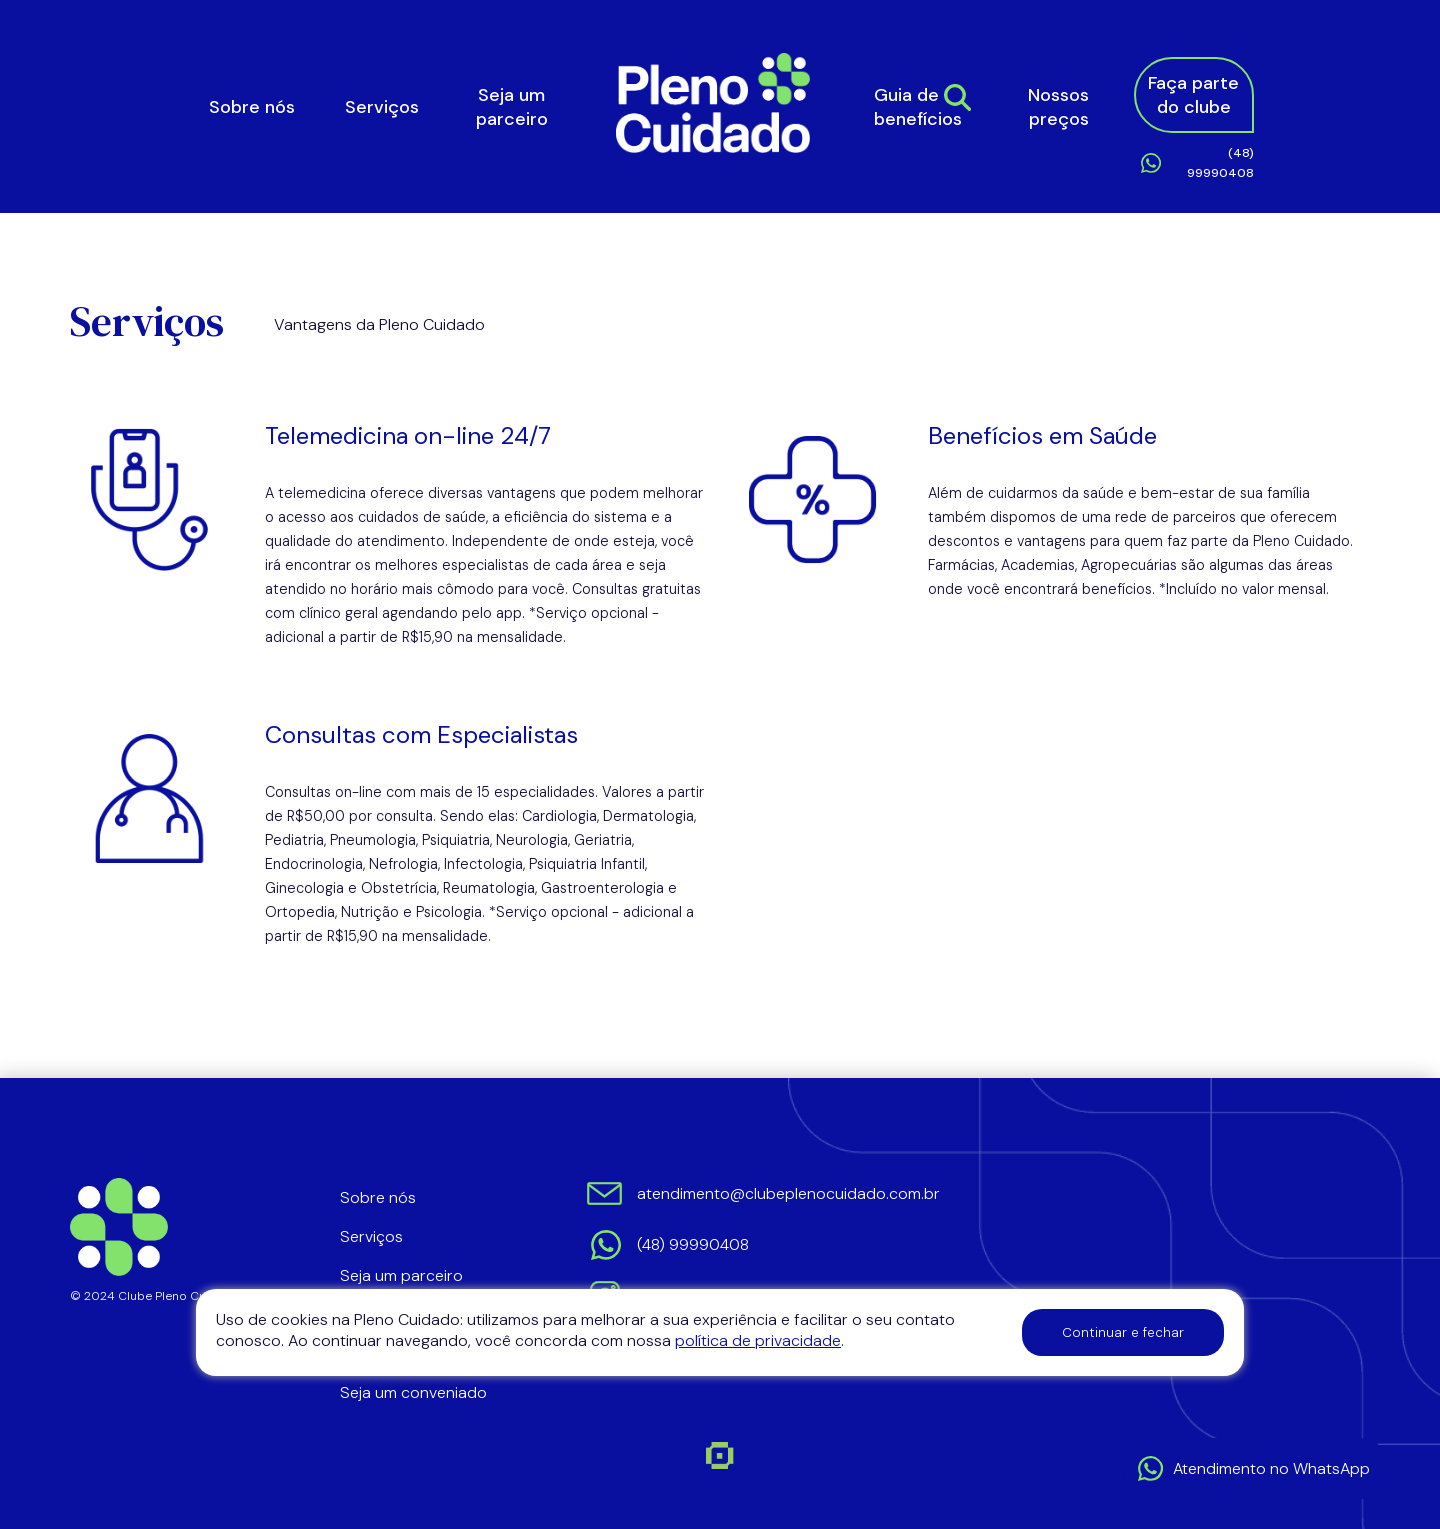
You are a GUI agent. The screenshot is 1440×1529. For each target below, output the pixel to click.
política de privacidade (758, 1340)
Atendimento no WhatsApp (1271, 1468)
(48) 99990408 (1220, 163)
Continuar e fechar (1123, 1332)
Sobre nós (252, 107)
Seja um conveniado (413, 1392)
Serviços (382, 107)
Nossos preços (1058, 107)
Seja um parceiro (512, 107)
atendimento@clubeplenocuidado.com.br (787, 1193)
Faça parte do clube (1193, 95)
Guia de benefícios (918, 107)
